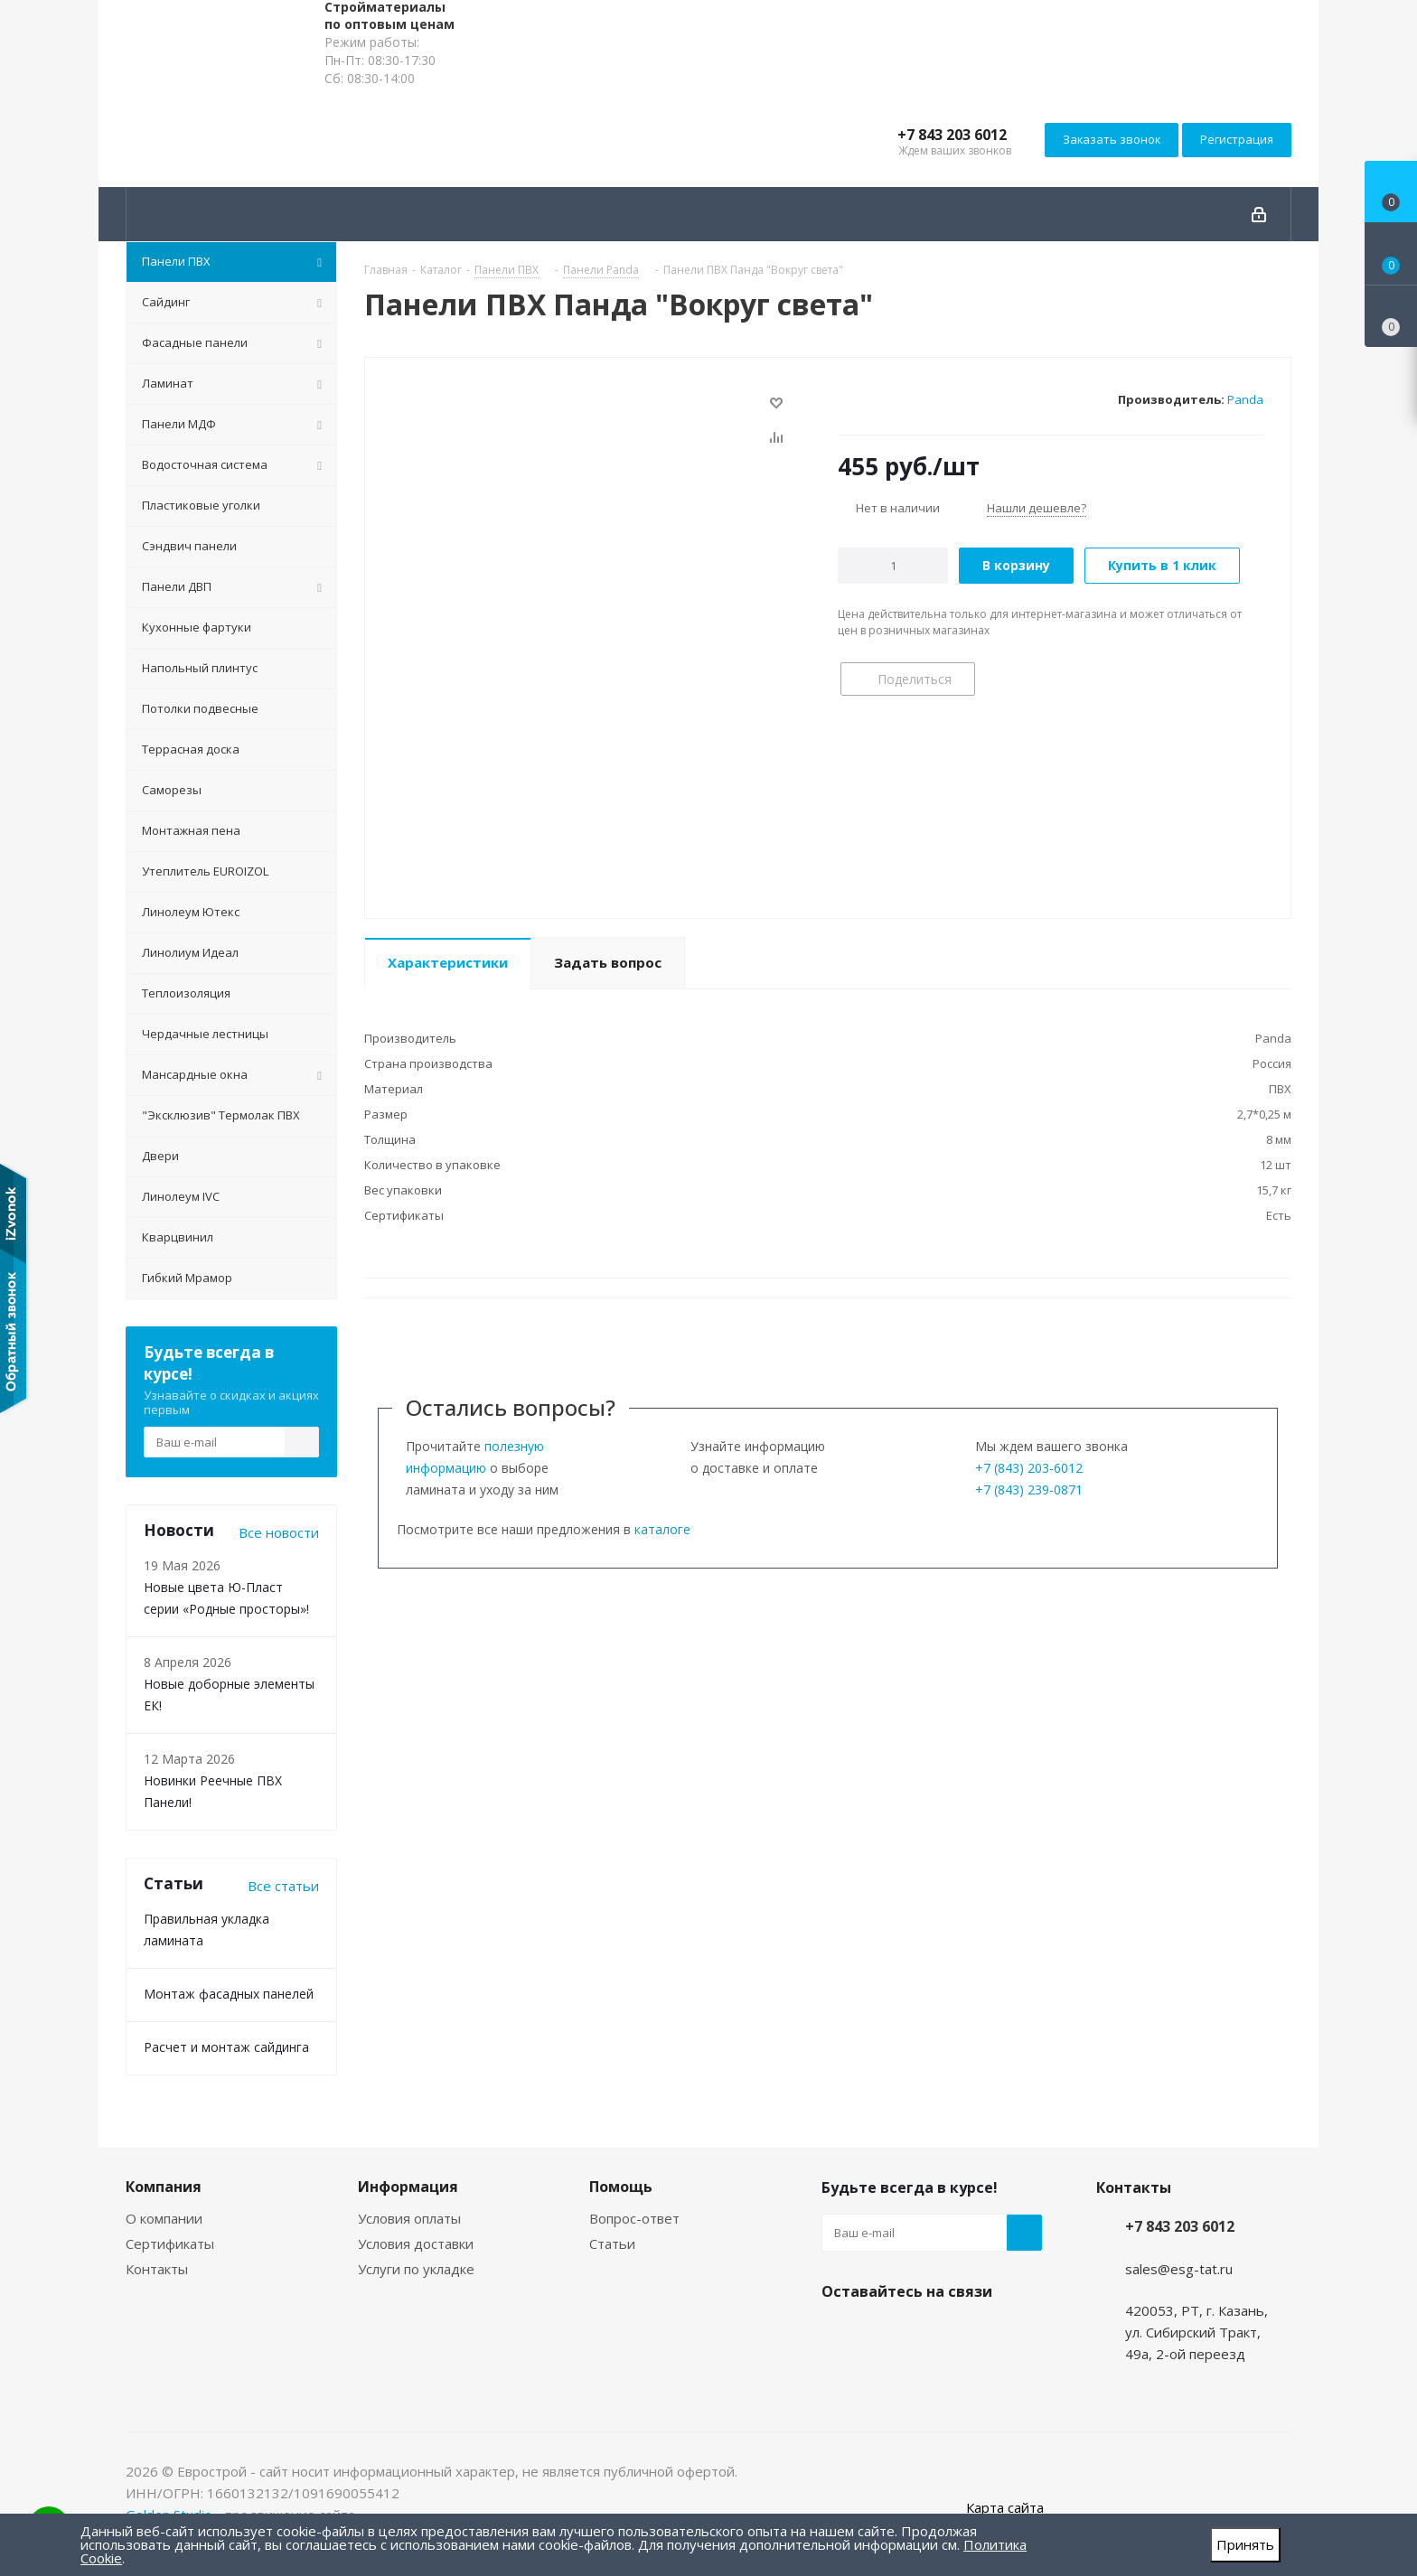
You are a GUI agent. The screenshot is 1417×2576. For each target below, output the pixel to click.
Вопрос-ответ (634, 2218)
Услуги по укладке (416, 2269)
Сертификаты (170, 2243)
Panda (1245, 399)
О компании (164, 2218)
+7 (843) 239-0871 (1029, 1489)
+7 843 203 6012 (952, 135)
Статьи (612, 2243)
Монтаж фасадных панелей (229, 1993)
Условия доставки (416, 2243)
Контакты (157, 2269)
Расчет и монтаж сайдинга (226, 2047)
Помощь (620, 2187)
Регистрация (1236, 139)
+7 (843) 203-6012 (1029, 1467)
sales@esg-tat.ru (1179, 2269)
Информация (408, 2187)
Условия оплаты (409, 2218)
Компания (164, 2187)
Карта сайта (1005, 2507)
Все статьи (283, 1886)
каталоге (662, 1529)
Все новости (279, 1532)
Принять (1245, 2544)
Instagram (839, 2334)
